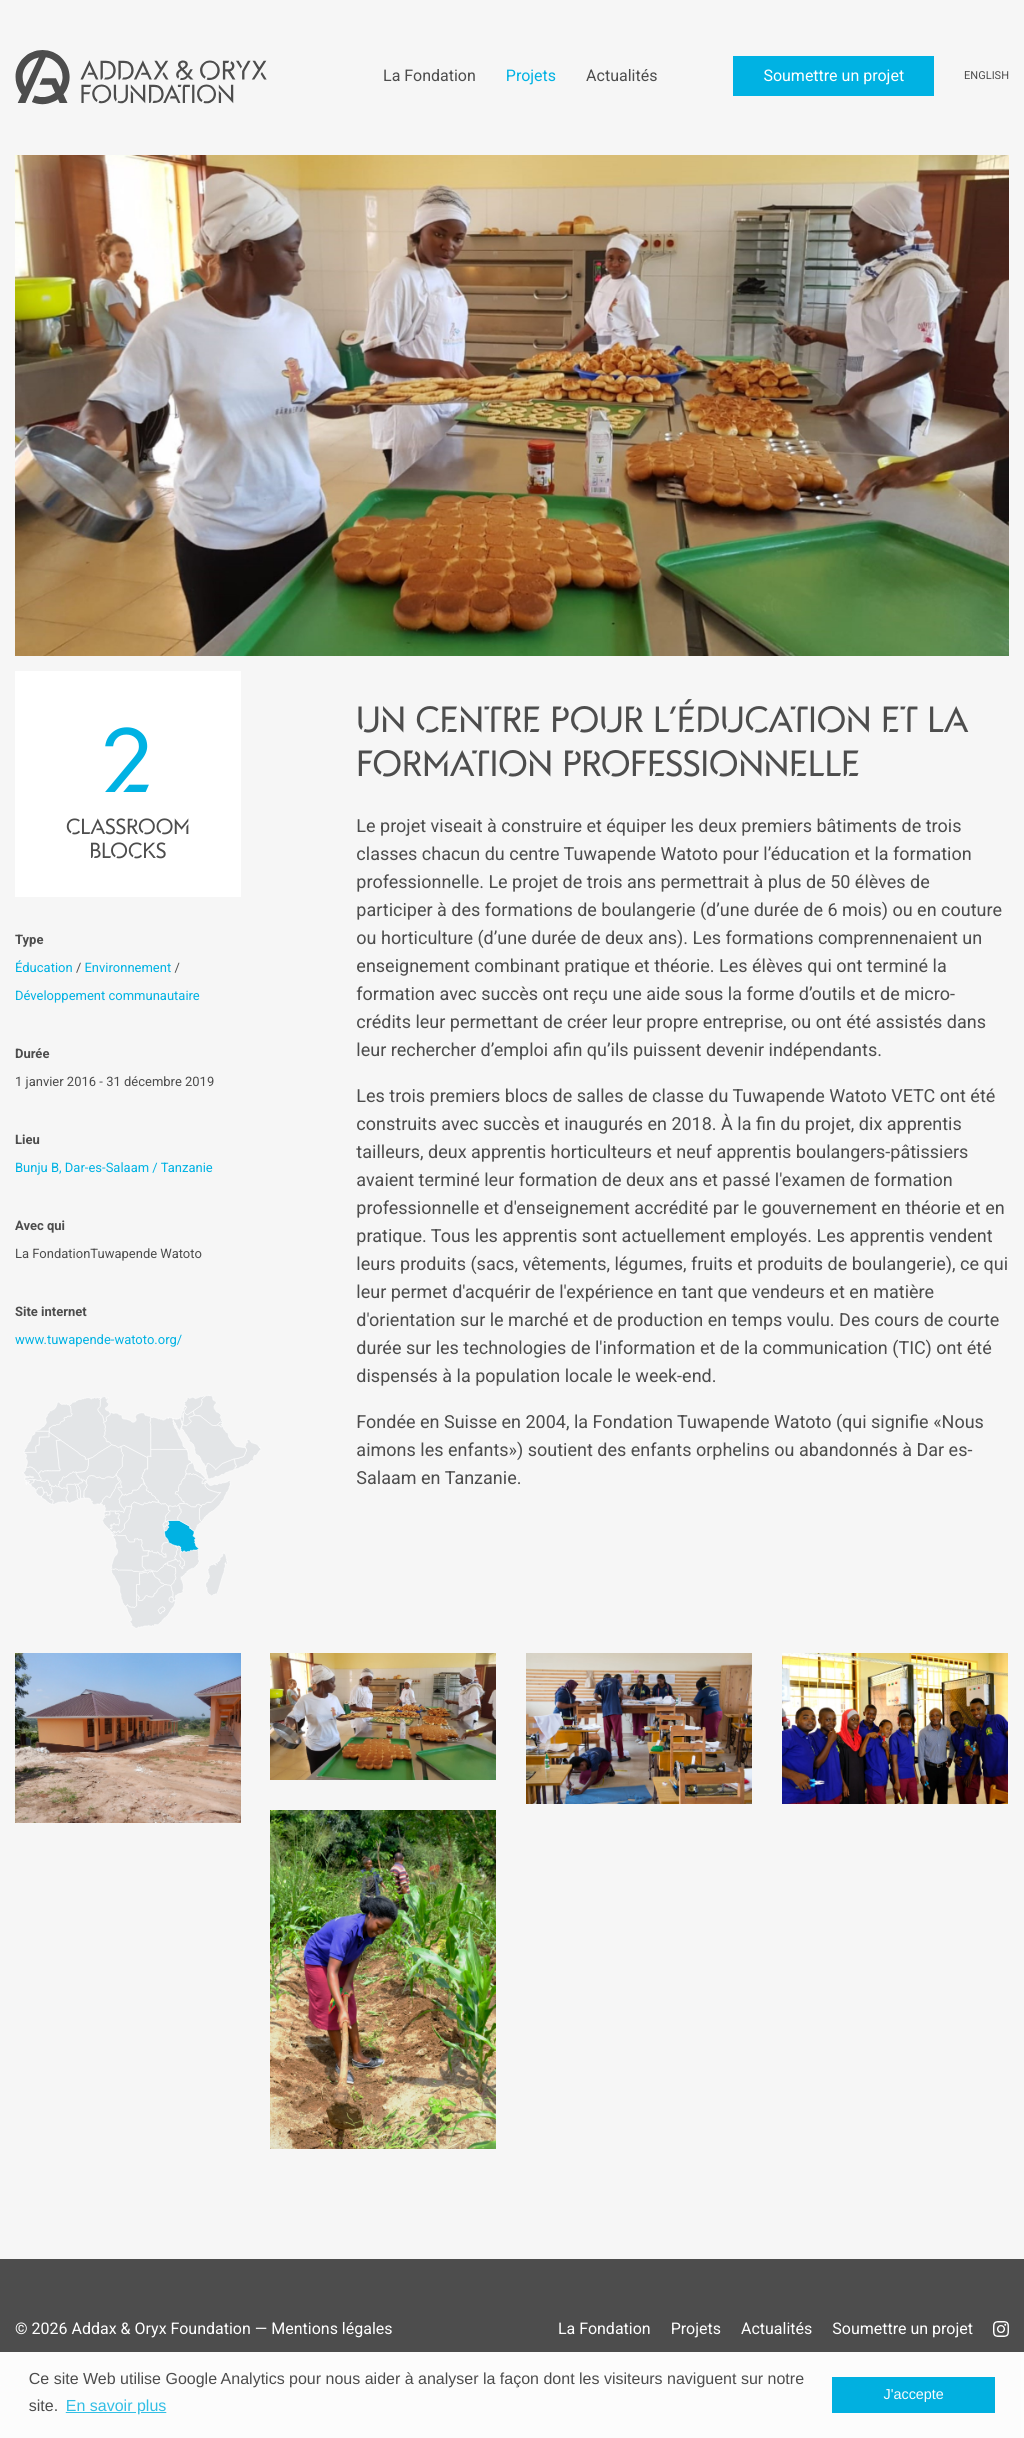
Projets (696, 2328)
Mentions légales (331, 2328)
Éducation (44, 968)
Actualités (776, 2328)
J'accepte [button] (914, 2395)
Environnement (127, 968)
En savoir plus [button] (116, 2406)
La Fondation (604, 2328)
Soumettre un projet (902, 2328)
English (986, 75)
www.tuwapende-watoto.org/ (98, 1340)
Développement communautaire (107, 996)
